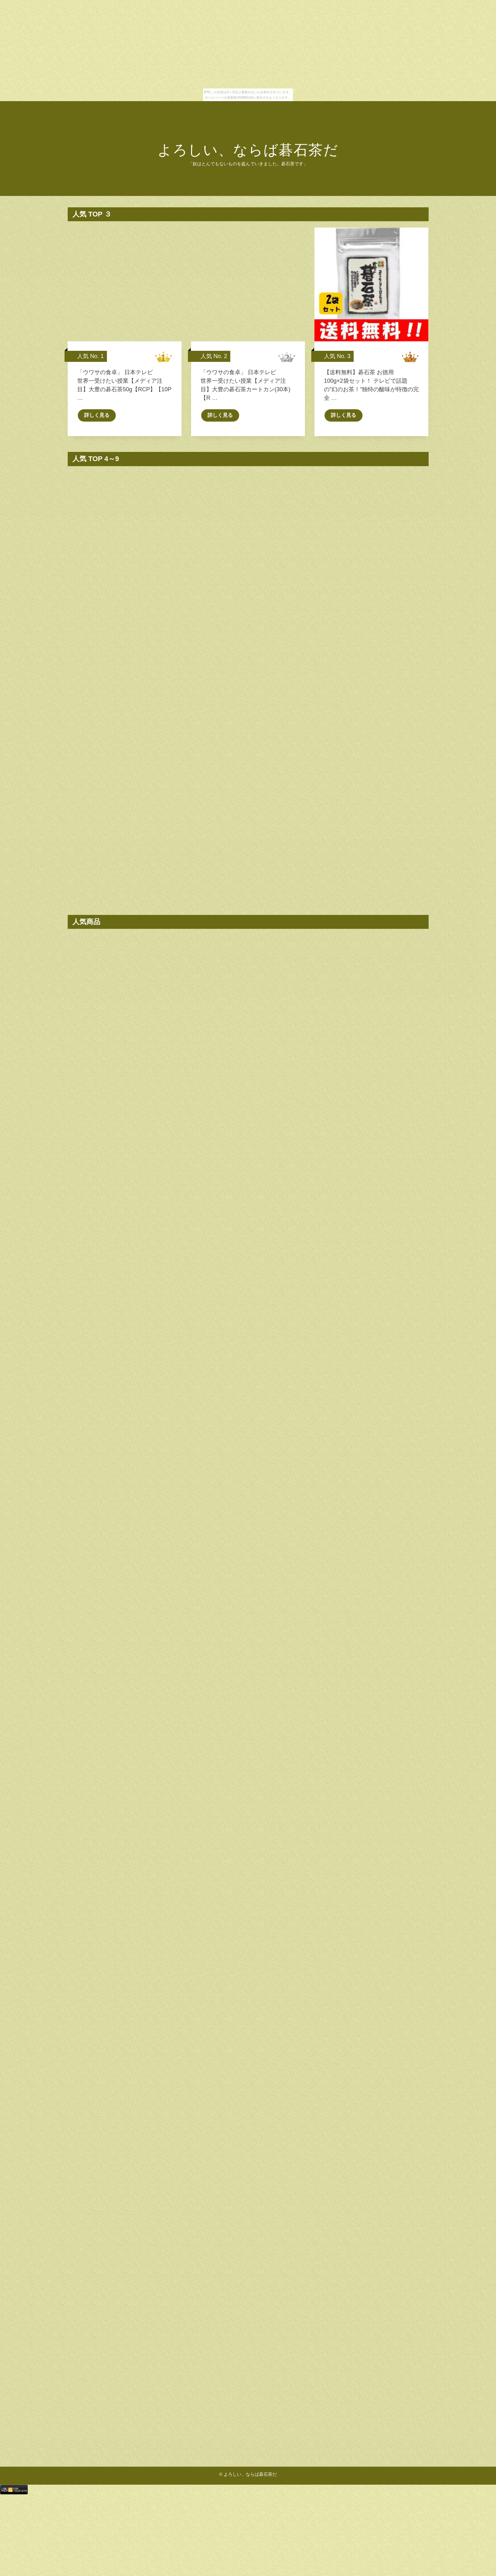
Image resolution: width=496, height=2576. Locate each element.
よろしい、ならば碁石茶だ (248, 150)
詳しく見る (96, 427)
